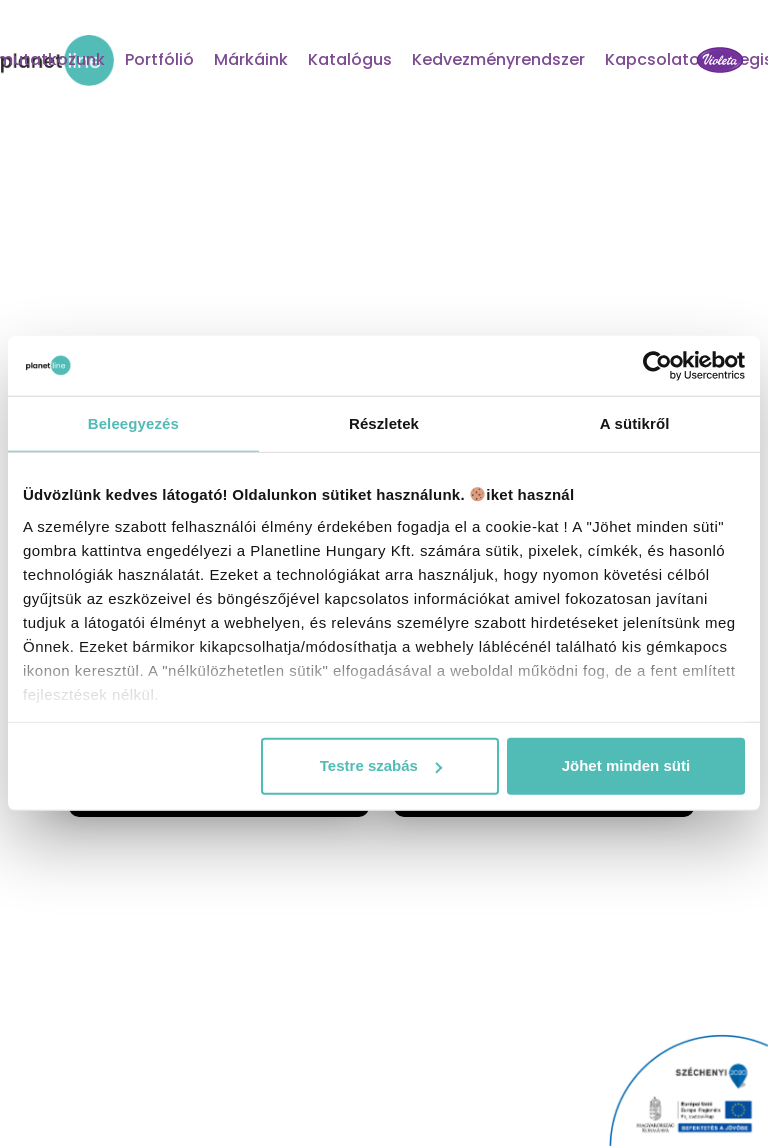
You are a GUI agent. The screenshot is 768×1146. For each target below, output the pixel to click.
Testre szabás (381, 765)
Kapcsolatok (657, 59)
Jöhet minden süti (626, 765)
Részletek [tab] (384, 423)
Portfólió (159, 59)
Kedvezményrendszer (498, 59)
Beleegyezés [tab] (133, 423)
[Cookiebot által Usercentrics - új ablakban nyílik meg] (657, 366)
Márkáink (251, 59)
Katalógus (350, 59)
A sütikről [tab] (635, 423)
